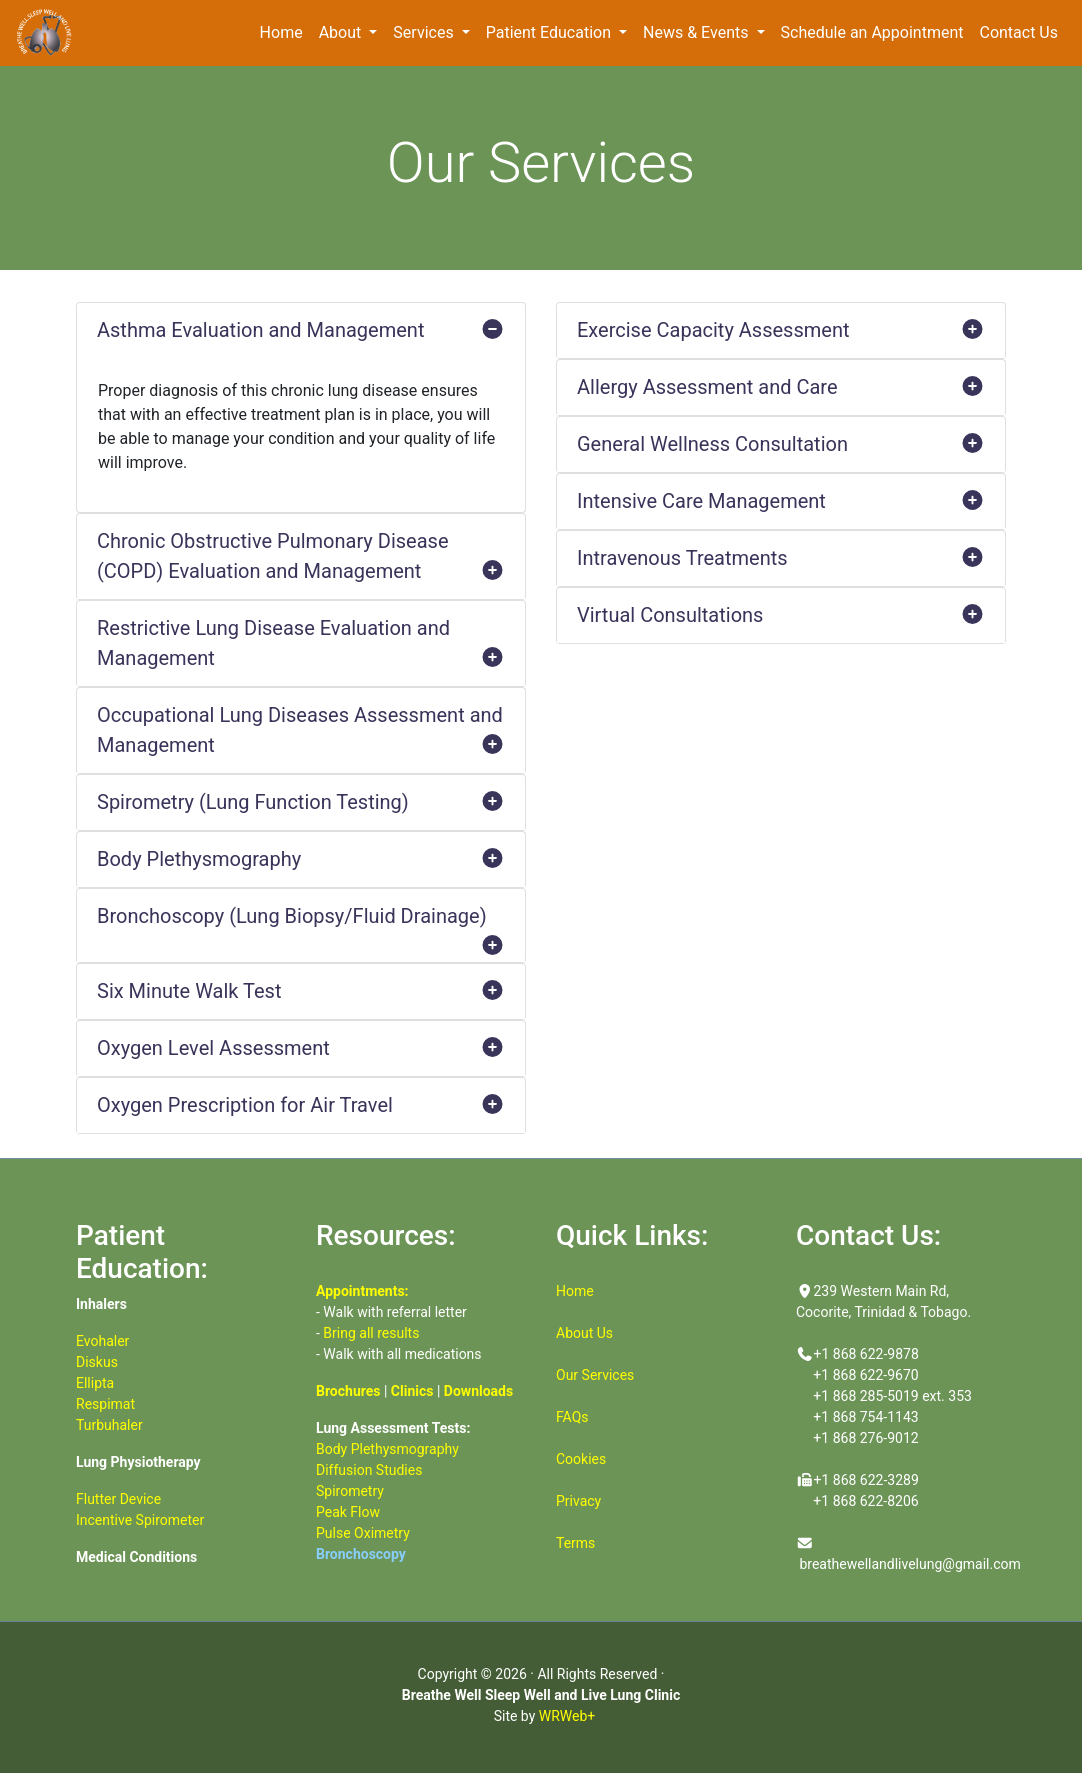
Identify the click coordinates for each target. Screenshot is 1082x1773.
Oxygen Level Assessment (301, 1048)
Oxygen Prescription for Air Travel (301, 1105)
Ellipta (95, 1383)
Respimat (105, 1404)
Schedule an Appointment (876, 31)
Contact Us (1018, 32)
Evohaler (102, 1341)
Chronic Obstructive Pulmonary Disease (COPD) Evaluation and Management (301, 557)
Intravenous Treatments (781, 558)
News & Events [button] (697, 32)
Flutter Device (118, 1499)
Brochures (348, 1391)
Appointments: (362, 1291)
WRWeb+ (567, 1716)
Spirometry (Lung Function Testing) (301, 802)
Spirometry (350, 1491)
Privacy (578, 1501)
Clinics (412, 1391)
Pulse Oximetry (363, 1533)
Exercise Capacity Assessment (781, 330)
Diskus (97, 1362)
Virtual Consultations (781, 615)
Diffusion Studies (369, 1470)
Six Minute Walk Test (301, 991)
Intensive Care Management (781, 501)
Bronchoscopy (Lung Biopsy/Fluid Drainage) (301, 923)
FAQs (572, 1417)
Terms (575, 1543)
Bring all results (371, 1333)
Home (285, 31)
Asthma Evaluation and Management (301, 330)
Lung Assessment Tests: (393, 1428)
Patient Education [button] (550, 32)
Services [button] (425, 32)
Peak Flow (348, 1512)
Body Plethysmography (301, 859)
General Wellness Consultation (781, 444)
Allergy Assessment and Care (781, 387)
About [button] (342, 32)
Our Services (595, 1375)
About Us (584, 1333)
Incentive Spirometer (140, 1520)
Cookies (581, 1459)
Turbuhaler (109, 1425)
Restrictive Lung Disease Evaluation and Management (301, 644)
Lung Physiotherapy (138, 1462)
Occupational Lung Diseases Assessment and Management (301, 731)
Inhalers (101, 1304)
